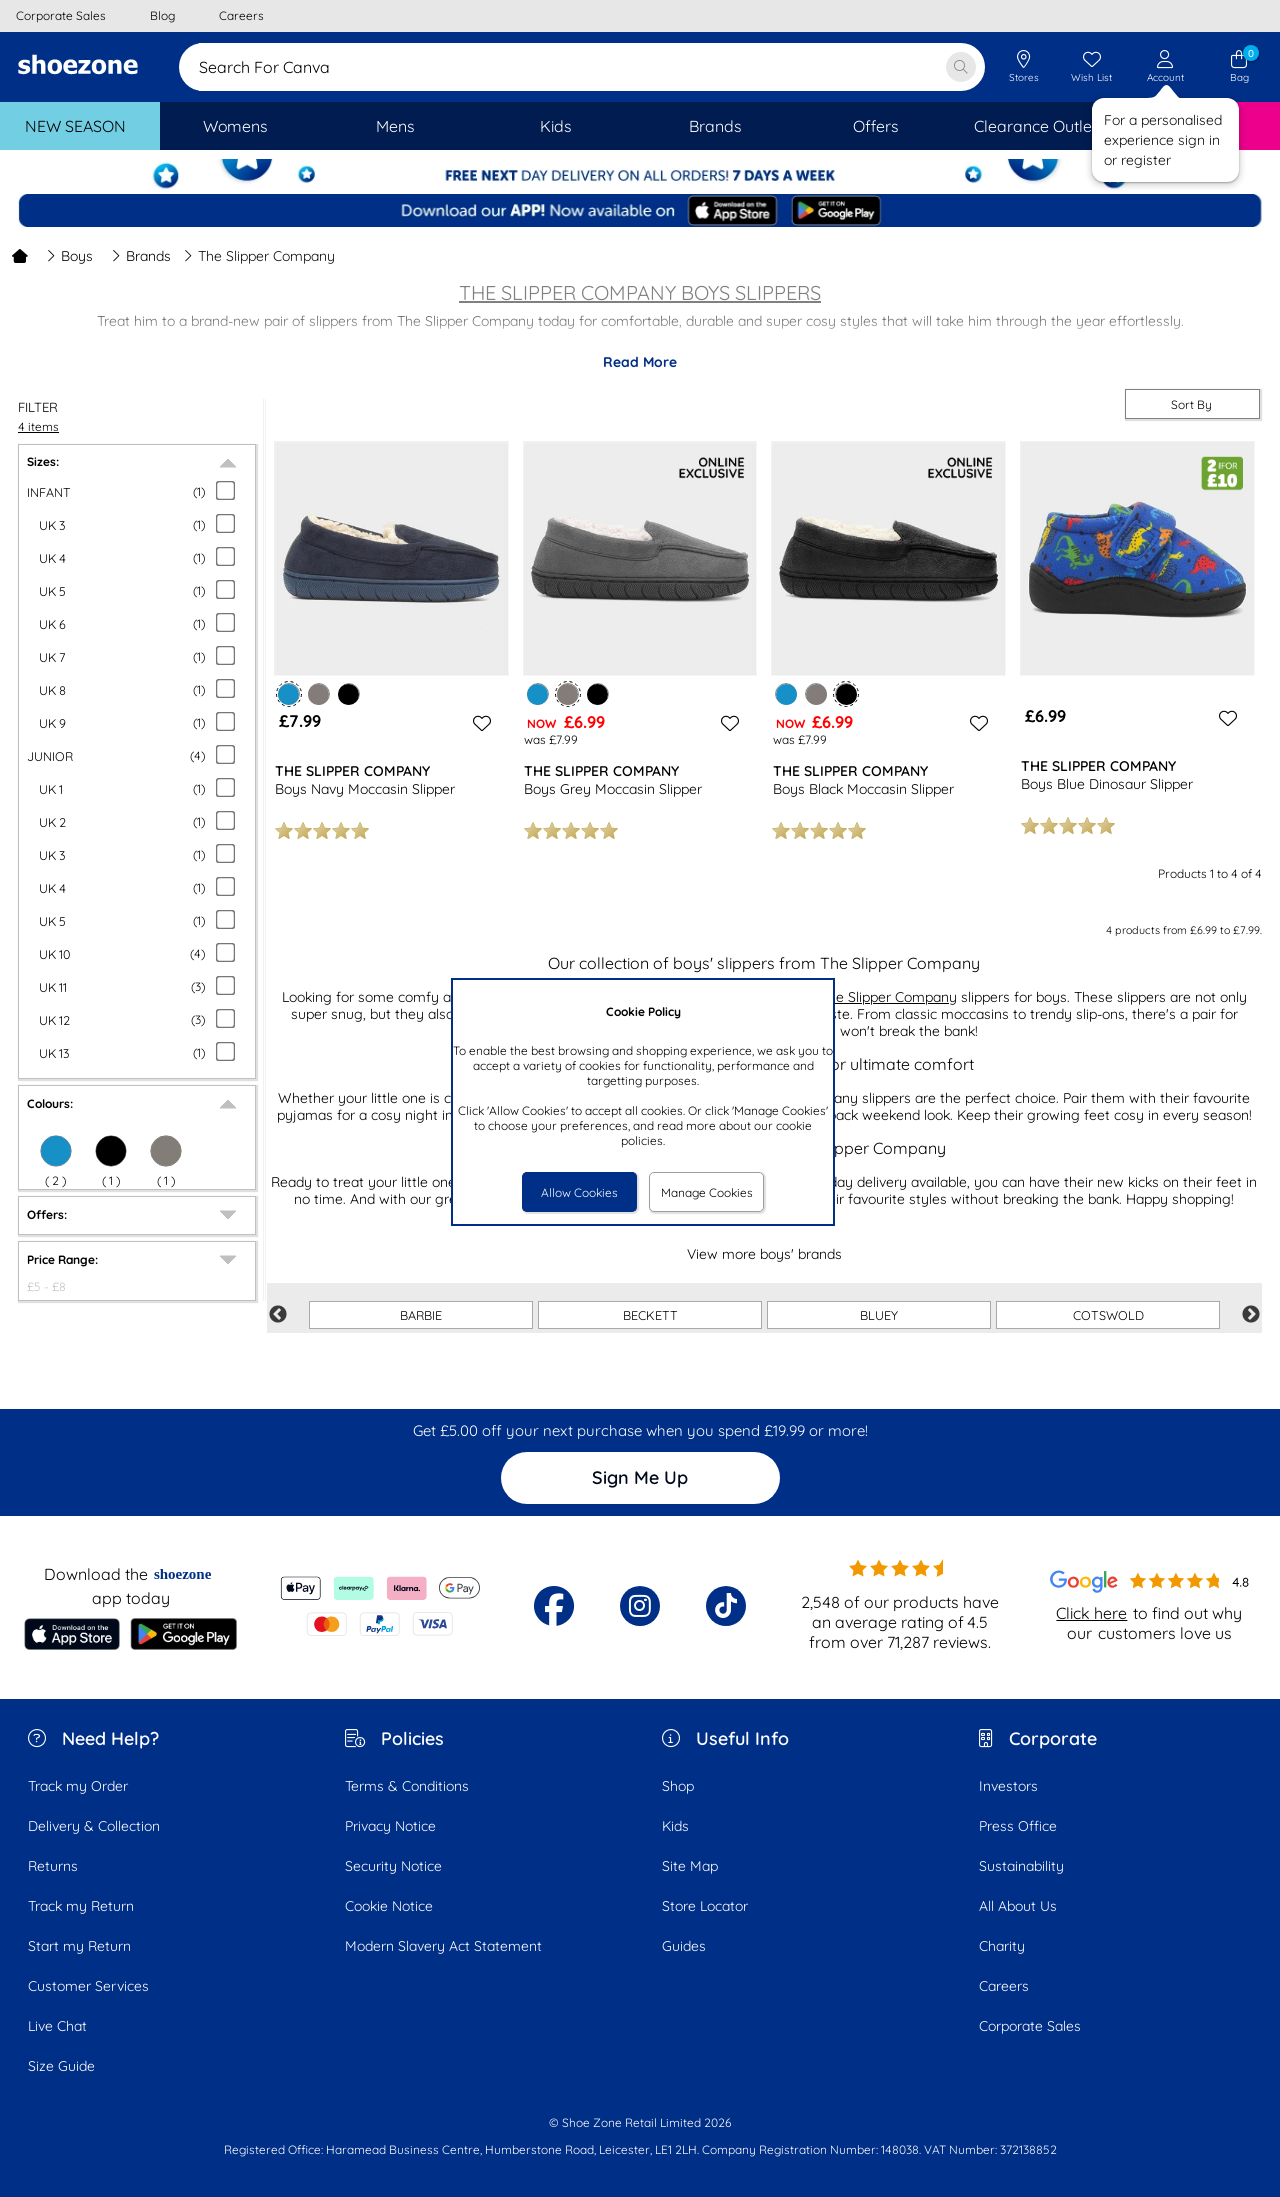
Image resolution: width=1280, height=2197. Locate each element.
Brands (141, 256)
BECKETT (650, 1315)
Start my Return (79, 1946)
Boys (69, 256)
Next (1251, 1315)
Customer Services (88, 1986)
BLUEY (879, 1315)
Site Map (690, 1866)
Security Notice (393, 1866)
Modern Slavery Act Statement (443, 1946)
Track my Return (81, 1906)
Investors (1008, 1786)
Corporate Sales (1030, 2026)
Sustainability (1021, 1866)
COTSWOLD (1108, 1315)
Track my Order (78, 1786)
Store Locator (705, 1906)
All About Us (1018, 1906)
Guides (684, 1946)
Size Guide (61, 2066)
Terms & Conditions (407, 1786)
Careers (1004, 1986)
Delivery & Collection (94, 1826)
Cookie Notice (389, 1906)
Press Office (1018, 1826)
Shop (678, 1786)
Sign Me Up (640, 1477)
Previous (278, 1315)
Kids (675, 1826)
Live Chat (57, 2026)
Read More (640, 362)
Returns (53, 1866)
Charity (1002, 1946)
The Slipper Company (888, 997)
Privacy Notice (390, 1826)
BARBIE (421, 1315)
